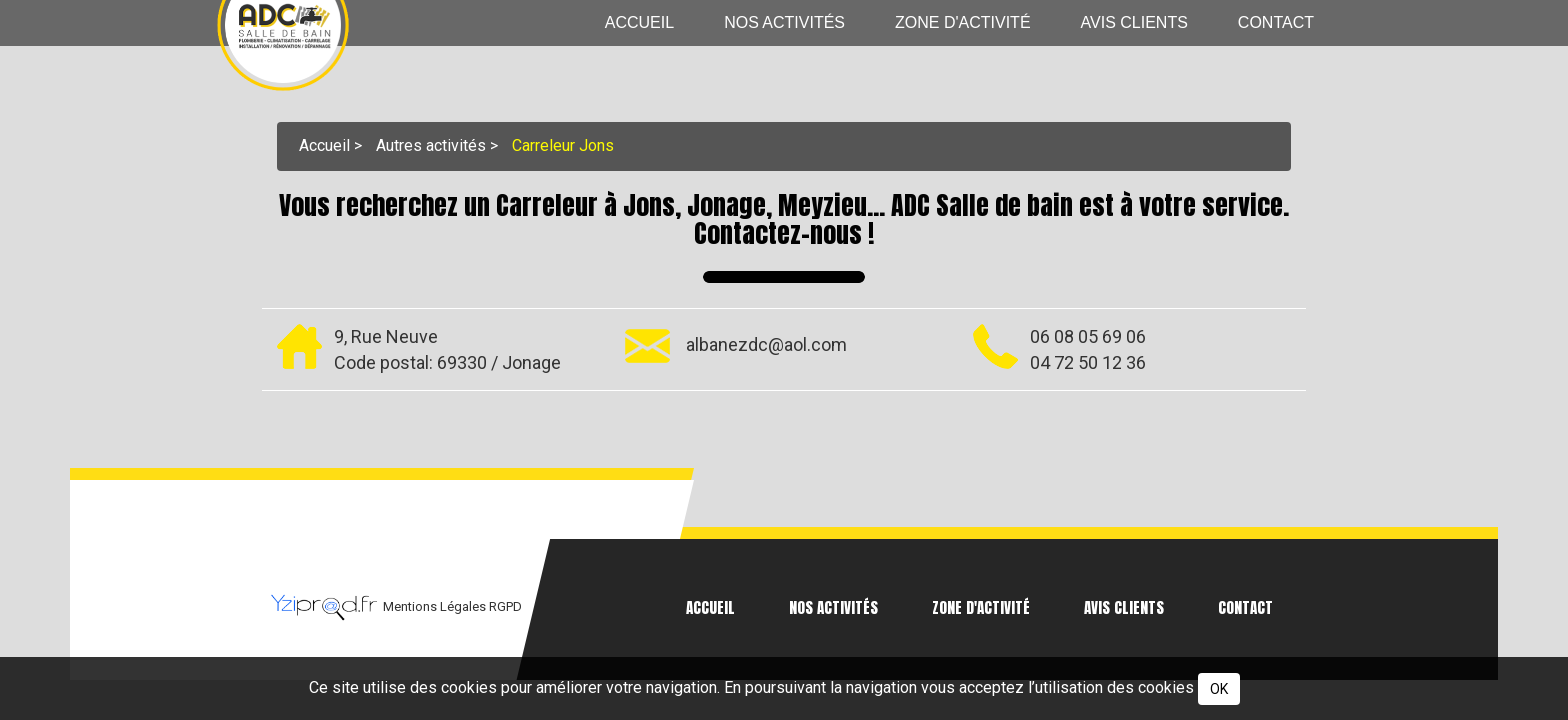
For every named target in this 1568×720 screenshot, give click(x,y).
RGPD (505, 606)
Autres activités (431, 144)
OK (1219, 689)
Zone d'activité (963, 22)
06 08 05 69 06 (1088, 335)
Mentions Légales (436, 606)
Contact (1276, 22)
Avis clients (1134, 22)
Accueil (639, 22)
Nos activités (784, 22)
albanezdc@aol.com (766, 344)
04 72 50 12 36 (1088, 361)
